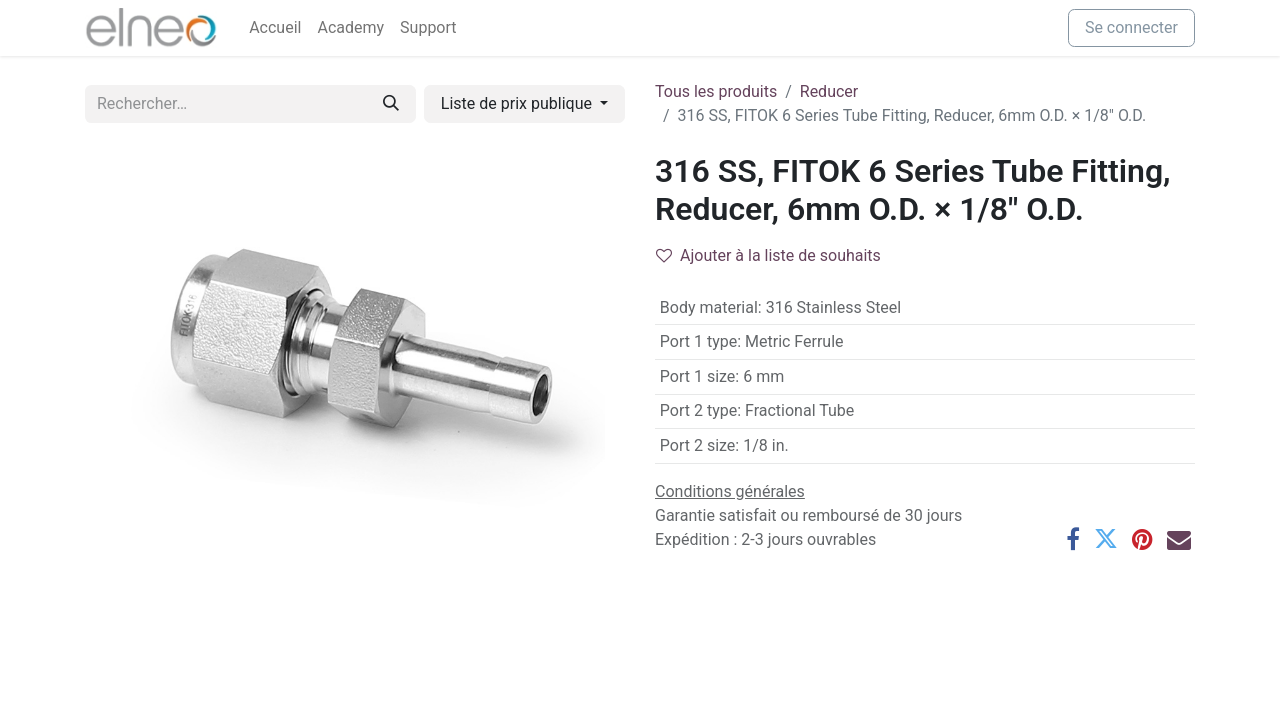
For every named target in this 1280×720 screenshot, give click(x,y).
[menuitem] (275, 28)
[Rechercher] (391, 104)
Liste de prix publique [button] (518, 103)
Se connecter (1131, 27)
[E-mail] (1179, 539)
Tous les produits (716, 91)
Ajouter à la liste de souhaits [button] (768, 255)
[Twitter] (1106, 539)
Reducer (829, 91)
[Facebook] (1073, 539)
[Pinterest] (1142, 539)
